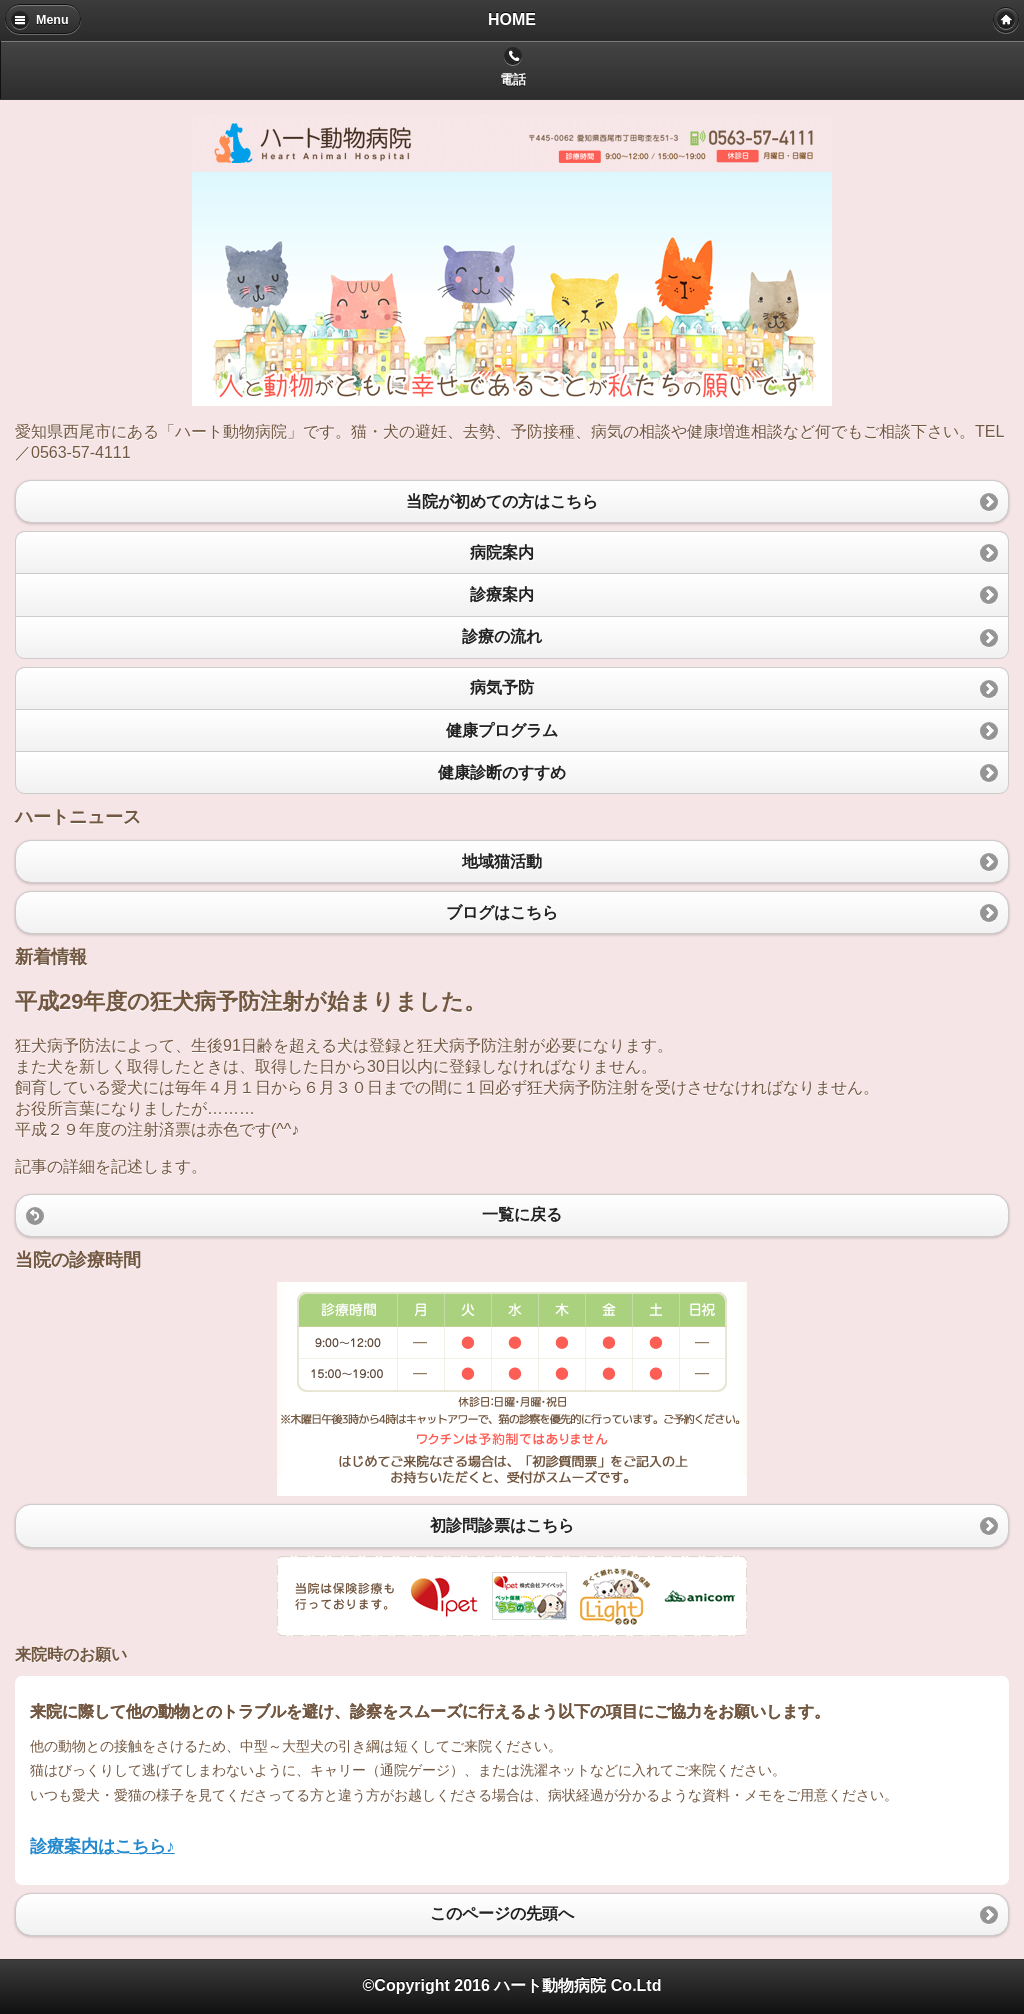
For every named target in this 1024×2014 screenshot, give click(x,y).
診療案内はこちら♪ (102, 1846)
